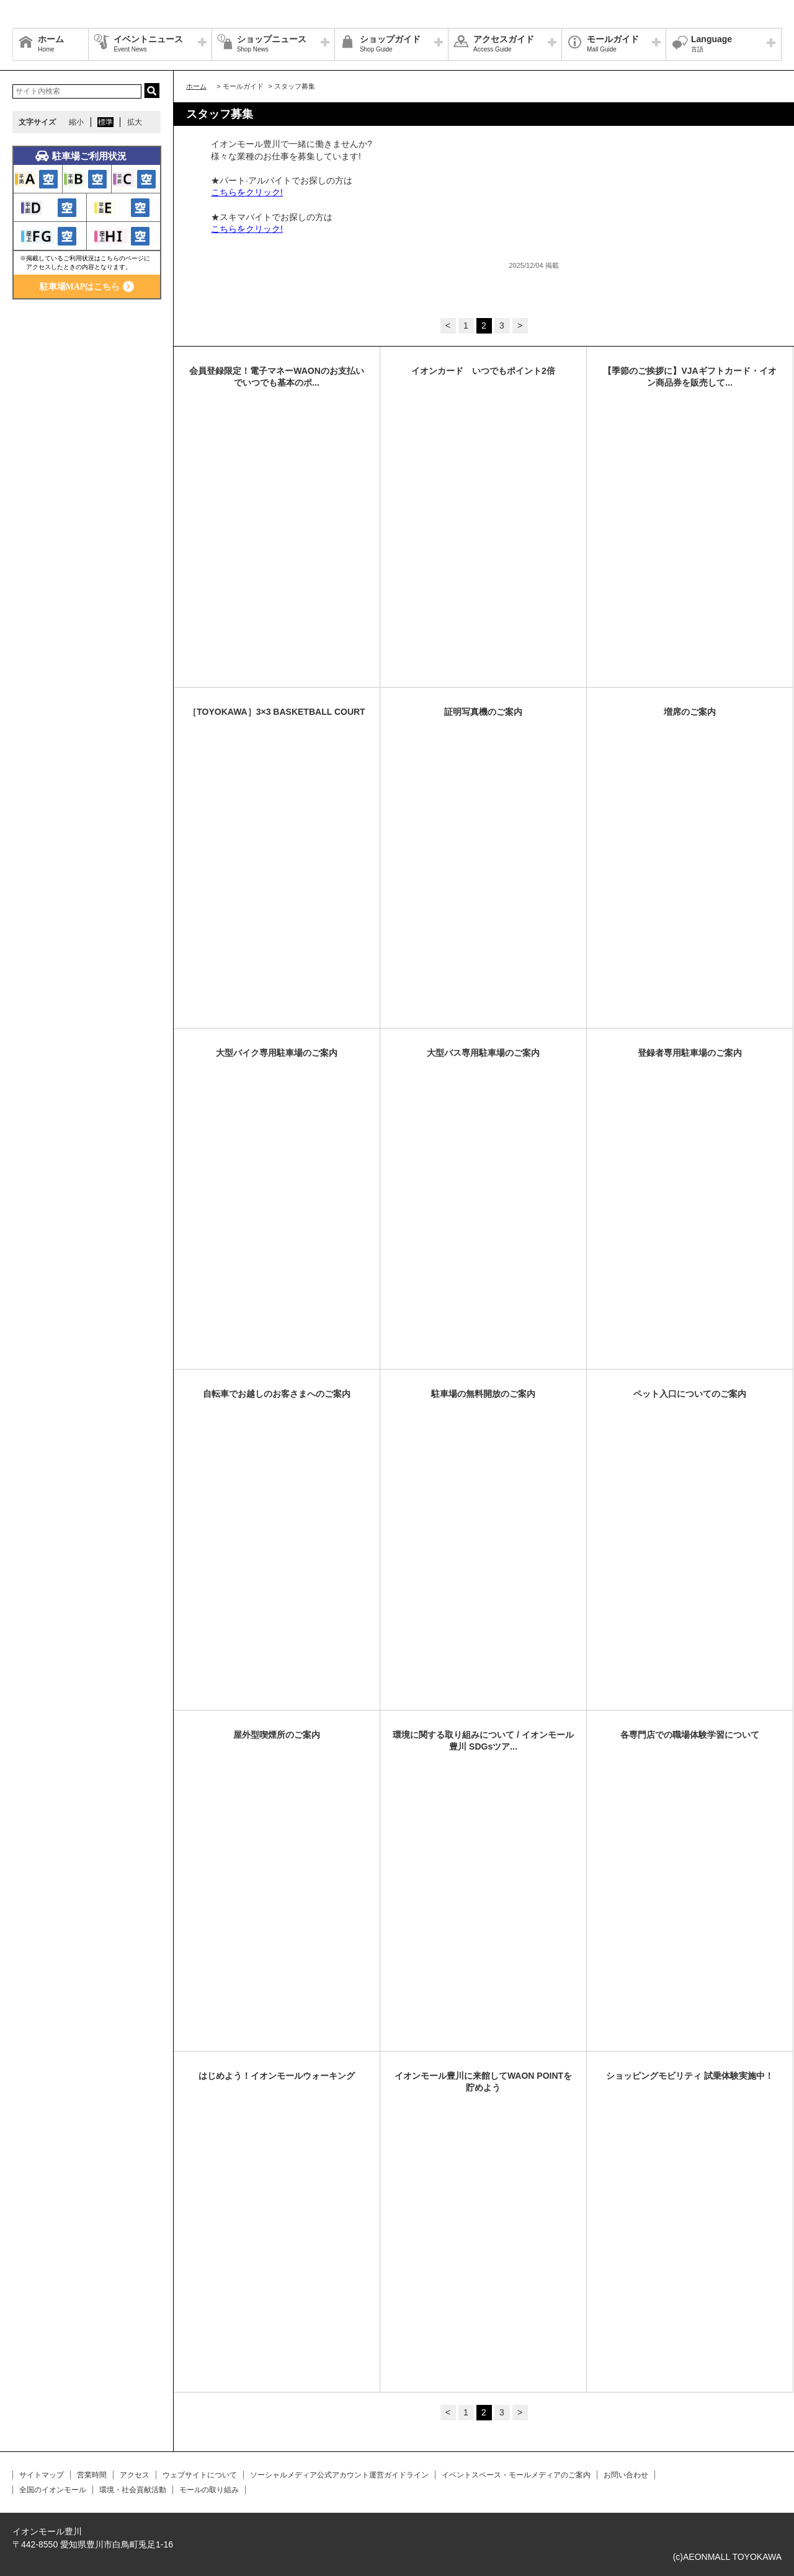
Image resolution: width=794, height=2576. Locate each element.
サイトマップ (41, 2475)
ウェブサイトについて (200, 2475)
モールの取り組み (209, 2489)
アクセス (134, 2475)
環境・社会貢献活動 (132, 2489)
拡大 (134, 122)
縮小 (76, 122)
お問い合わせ (626, 2475)
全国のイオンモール (52, 2489)
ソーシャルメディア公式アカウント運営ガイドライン (339, 2475)
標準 (105, 122)
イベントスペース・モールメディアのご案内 (516, 2475)
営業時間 (92, 2475)
